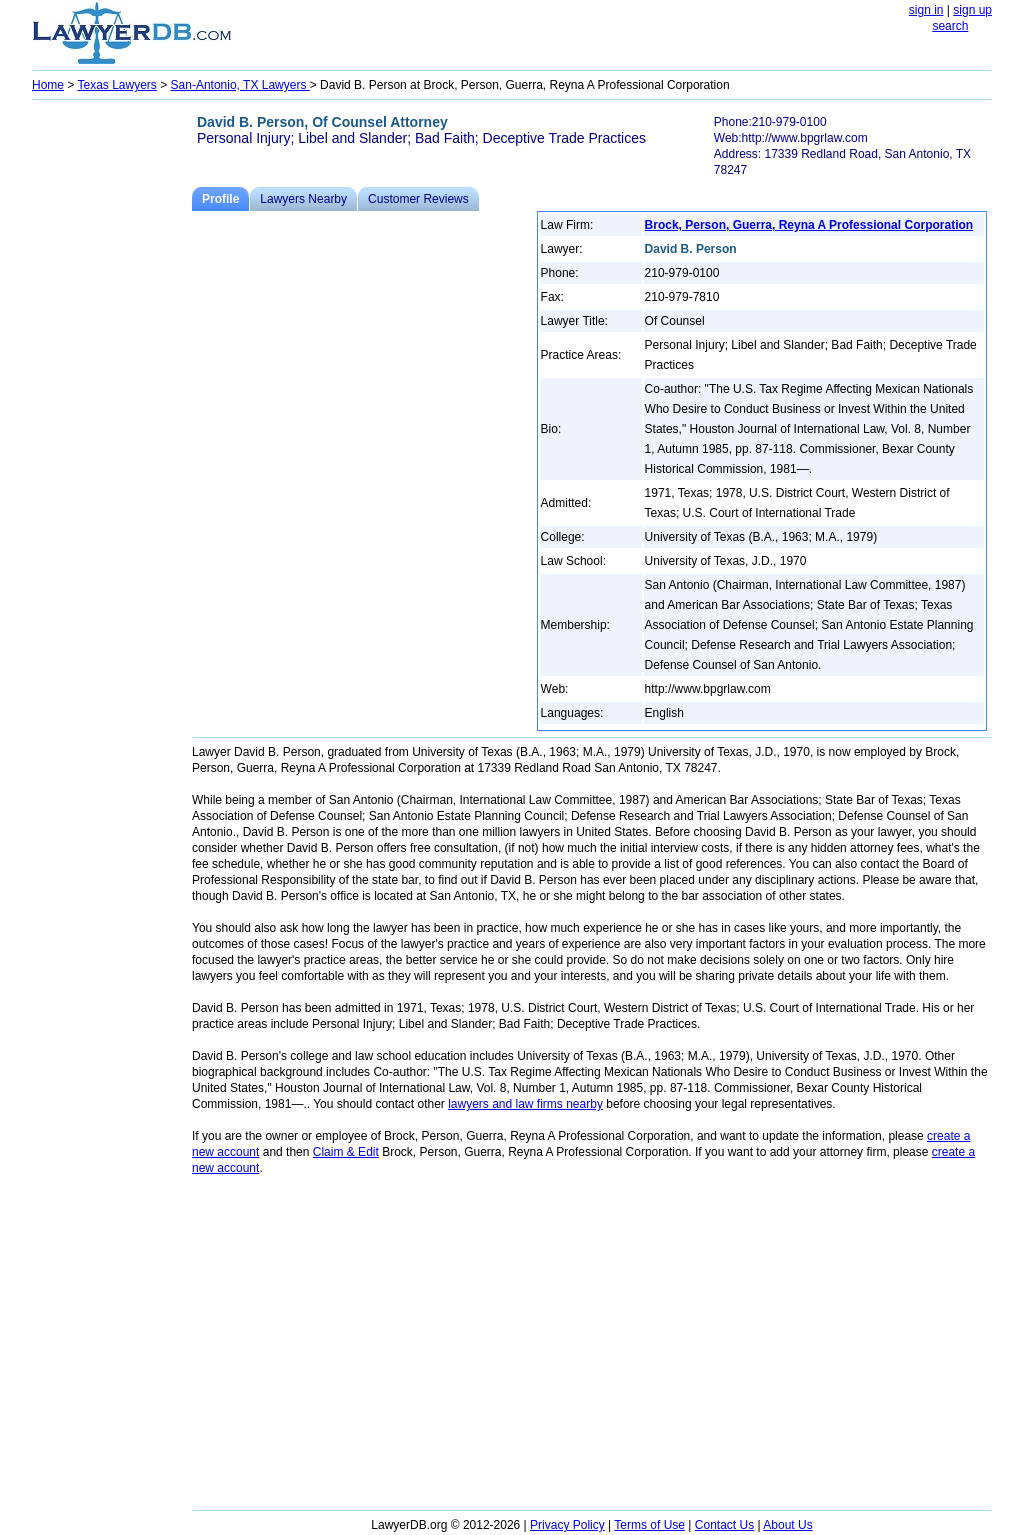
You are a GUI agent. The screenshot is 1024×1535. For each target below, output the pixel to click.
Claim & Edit (346, 1152)
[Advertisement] (112, 406)
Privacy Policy (567, 1525)
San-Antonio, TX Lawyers (240, 85)
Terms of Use (649, 1525)
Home (48, 85)
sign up (972, 10)
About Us (787, 1525)
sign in (926, 10)
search (950, 26)
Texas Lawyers (116, 85)
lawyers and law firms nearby (525, 1104)
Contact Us (724, 1525)
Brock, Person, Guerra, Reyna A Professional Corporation (809, 225)
